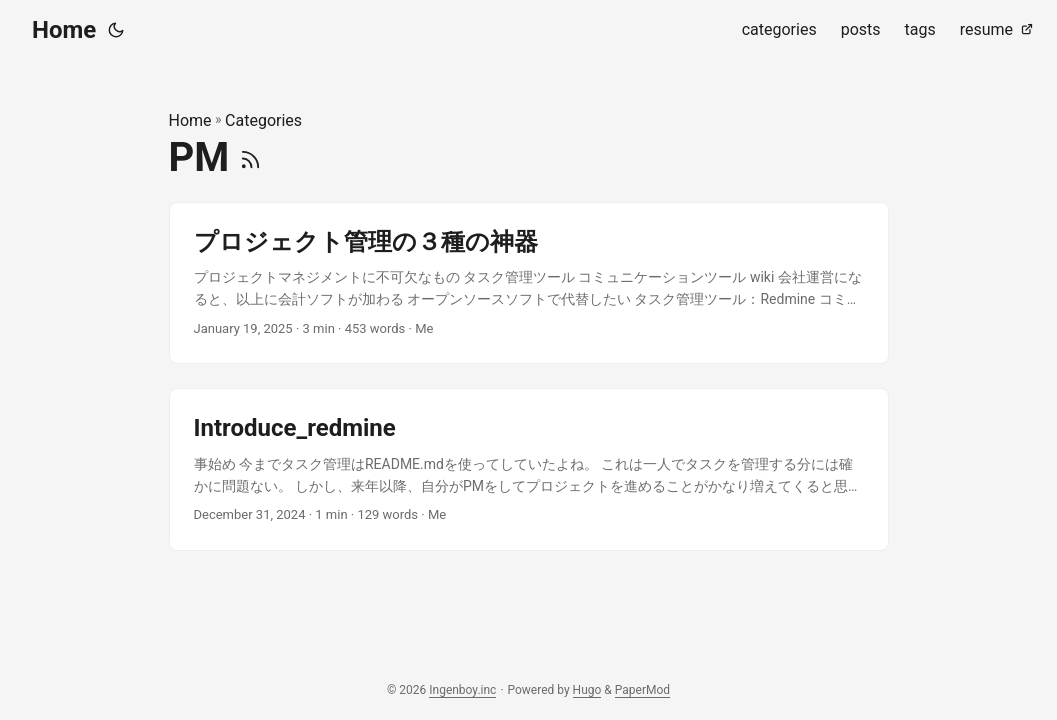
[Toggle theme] (116, 30)
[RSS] (250, 157)
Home (64, 30)
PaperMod (642, 690)
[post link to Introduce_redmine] (529, 469)
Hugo (587, 690)
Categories (263, 120)
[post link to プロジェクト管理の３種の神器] (529, 283)
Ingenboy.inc (462, 690)
